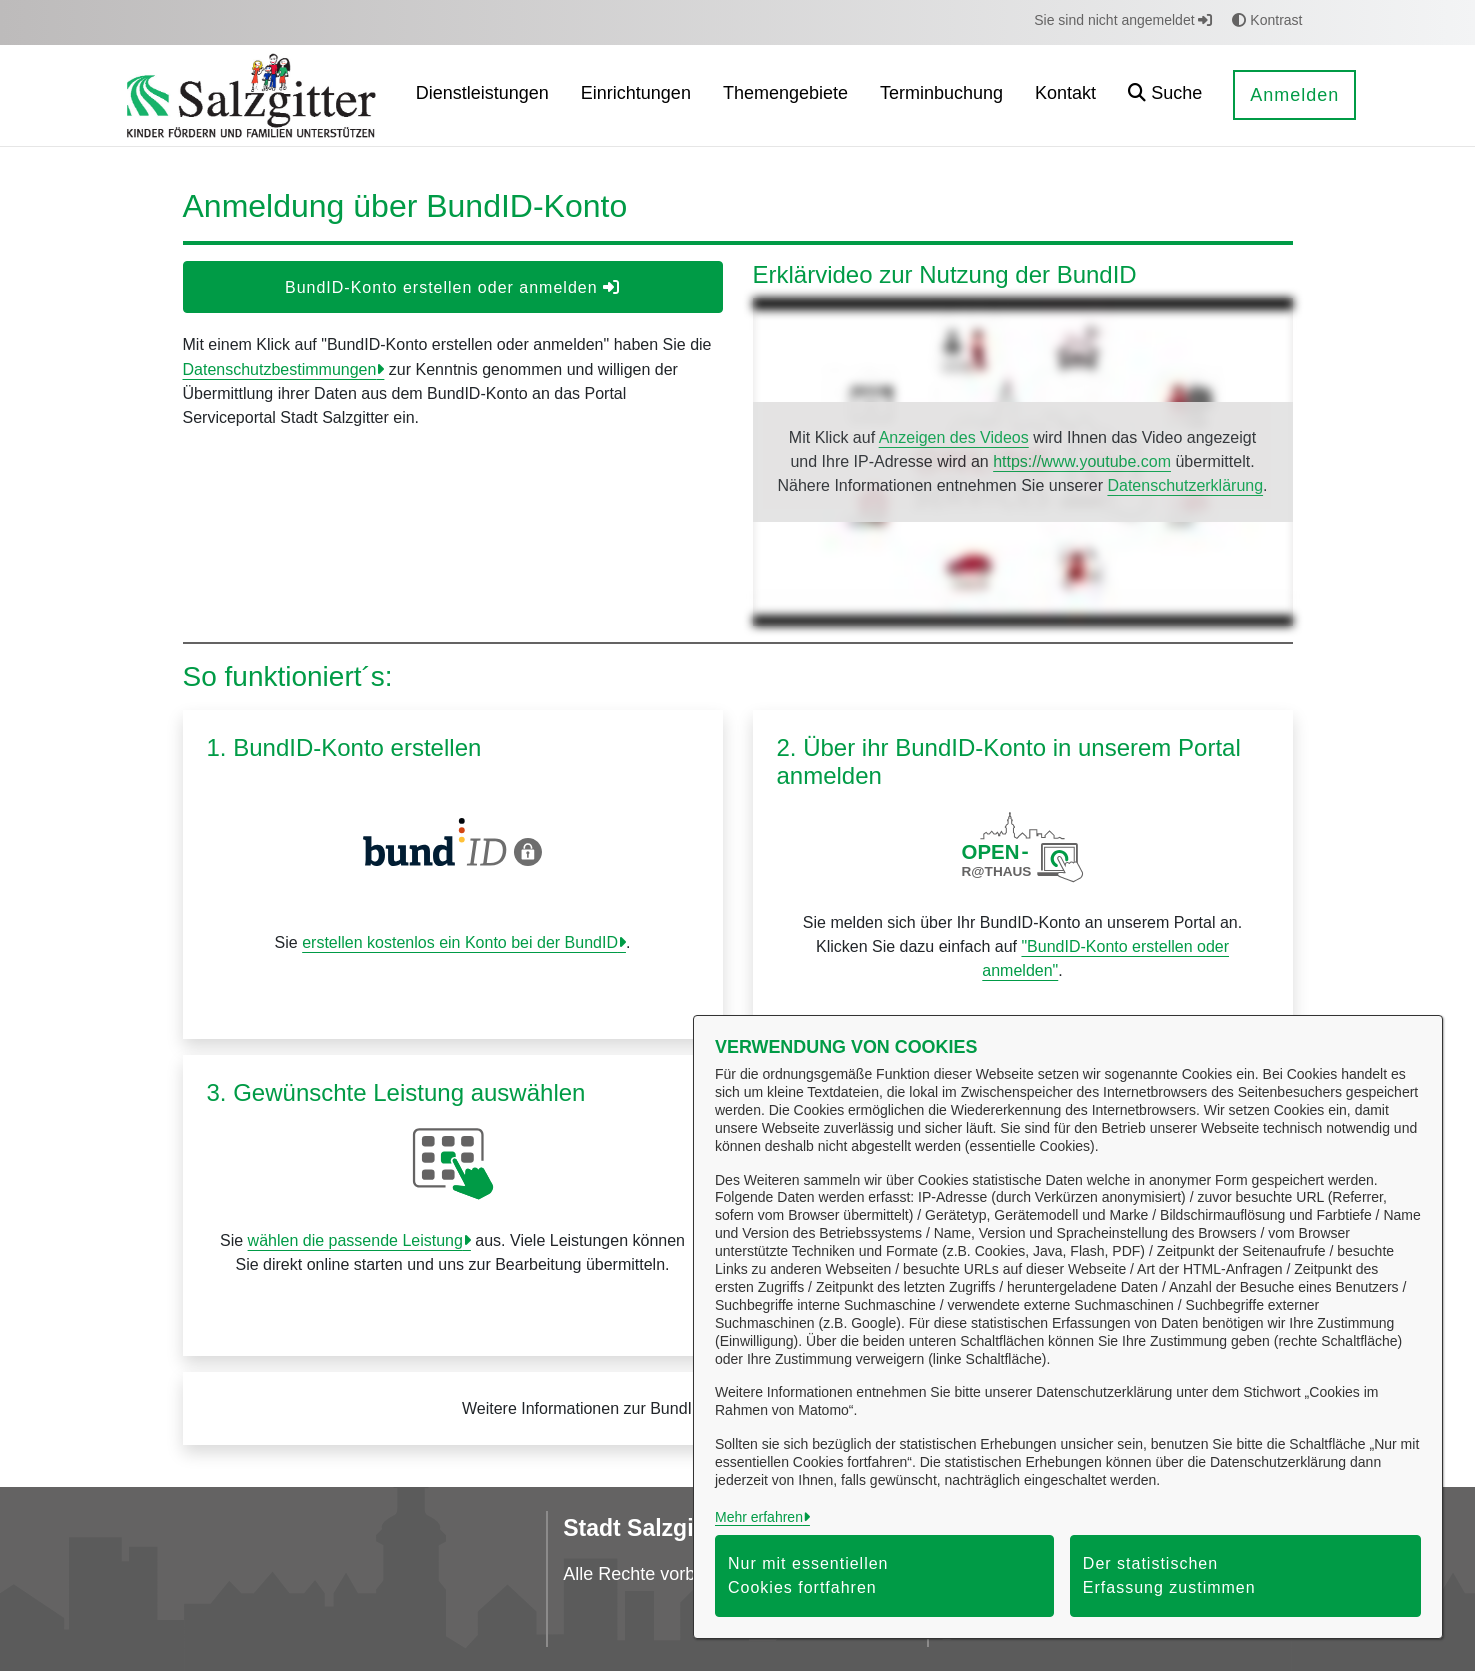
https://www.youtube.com (1082, 461)
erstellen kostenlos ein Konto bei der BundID (460, 942)
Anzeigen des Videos (954, 437)
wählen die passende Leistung (355, 1240)
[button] (1165, 95)
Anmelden (1294, 95)
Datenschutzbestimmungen (280, 369)
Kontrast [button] (1267, 20)
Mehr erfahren (759, 1517)
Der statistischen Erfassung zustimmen (1169, 1575)
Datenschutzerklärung (1185, 485)
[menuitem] (482, 95)
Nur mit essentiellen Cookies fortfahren (808, 1575)
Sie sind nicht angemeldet (1123, 20)
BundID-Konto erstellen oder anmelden (452, 287)
